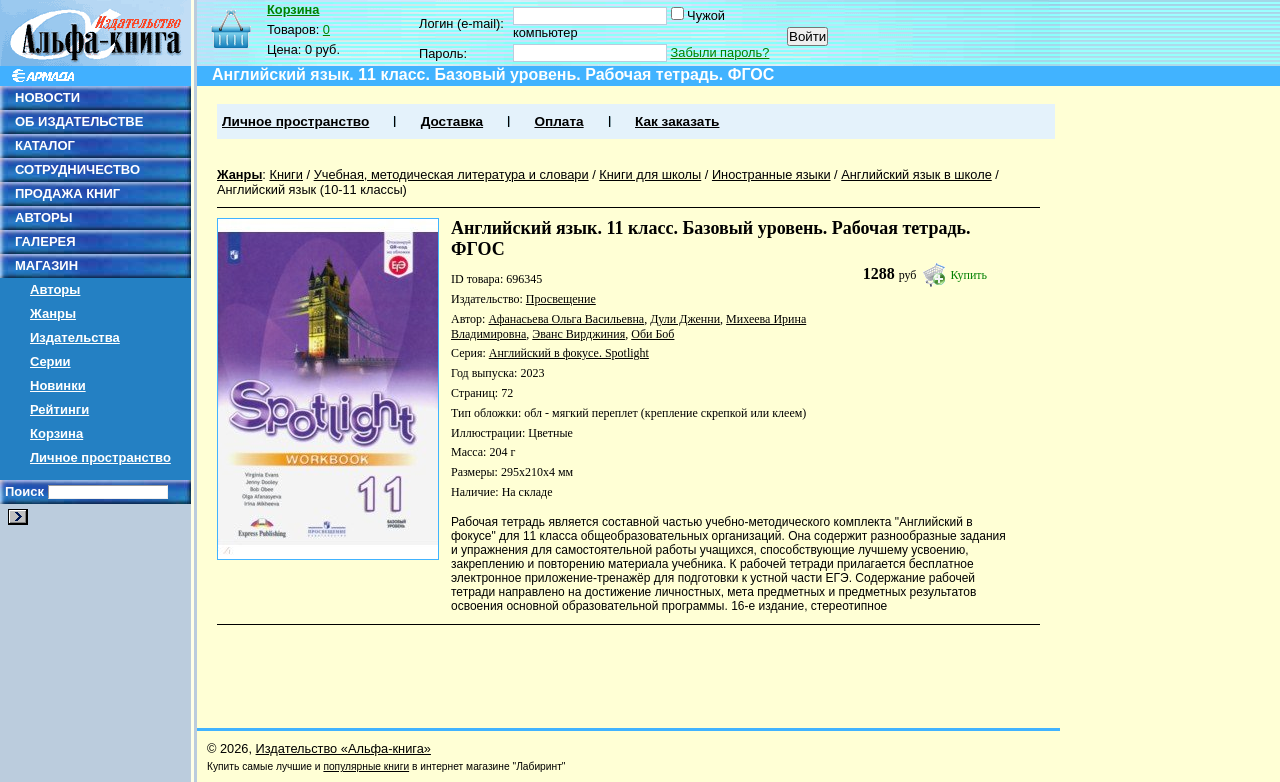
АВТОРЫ (43, 217)
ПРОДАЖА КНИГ (67, 193)
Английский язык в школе (916, 174)
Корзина (56, 433)
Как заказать (677, 121)
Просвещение (561, 299)
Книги (286, 174)
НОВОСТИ (47, 97)
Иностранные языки (771, 174)
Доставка (452, 121)
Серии (50, 361)
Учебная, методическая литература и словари (451, 174)
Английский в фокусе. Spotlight (569, 353)
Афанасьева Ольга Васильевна (566, 319)
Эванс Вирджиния (578, 334)
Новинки (58, 385)
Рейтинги (59, 409)
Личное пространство (100, 457)
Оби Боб (652, 334)
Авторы (55, 289)
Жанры (53, 313)
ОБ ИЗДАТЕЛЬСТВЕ (79, 121)
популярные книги (366, 766)
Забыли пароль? (720, 52)
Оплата (558, 121)
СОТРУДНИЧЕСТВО (77, 169)
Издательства (75, 337)
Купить (968, 275)
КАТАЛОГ (45, 145)
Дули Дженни (685, 319)
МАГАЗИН (46, 265)
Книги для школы (650, 174)
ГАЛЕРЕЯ (45, 241)
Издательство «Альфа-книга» (343, 748)
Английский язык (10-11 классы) (312, 189)
